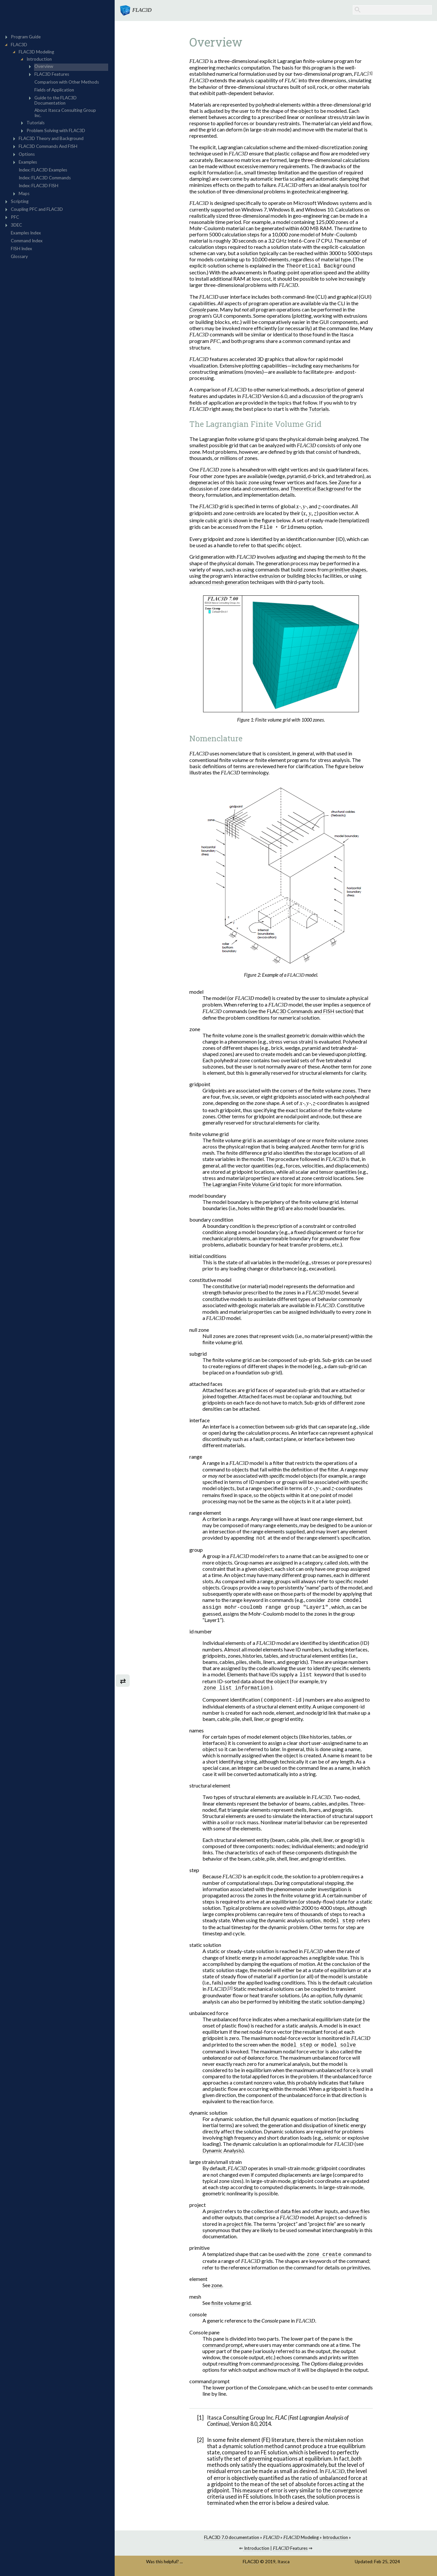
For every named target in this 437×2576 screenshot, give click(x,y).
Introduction (335, 2540)
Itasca (283, 2564)
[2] (230, 1990)
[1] (370, 72)
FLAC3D (251, 2564)
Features (290, 2551)
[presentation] (297, 507)
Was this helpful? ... (164, 2564)
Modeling (301, 2540)
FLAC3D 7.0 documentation (231, 2540)
